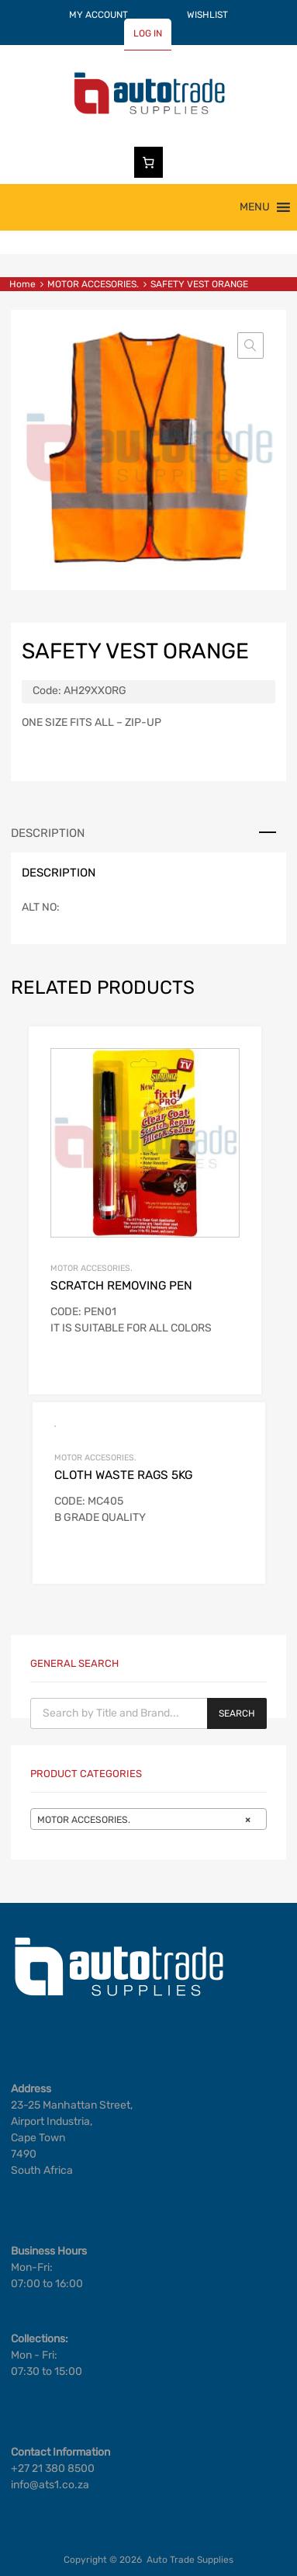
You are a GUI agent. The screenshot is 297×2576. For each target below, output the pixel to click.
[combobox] (148, 1819)
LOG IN (147, 33)
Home (22, 284)
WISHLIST (207, 14)
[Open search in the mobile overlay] (148, 1713)
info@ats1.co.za (50, 2484)
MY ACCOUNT (98, 14)
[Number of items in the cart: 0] (149, 162)
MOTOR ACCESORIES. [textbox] (143, 1820)
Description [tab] (48, 833)
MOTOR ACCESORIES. (93, 284)
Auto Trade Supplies (190, 2559)
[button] (255, 207)
